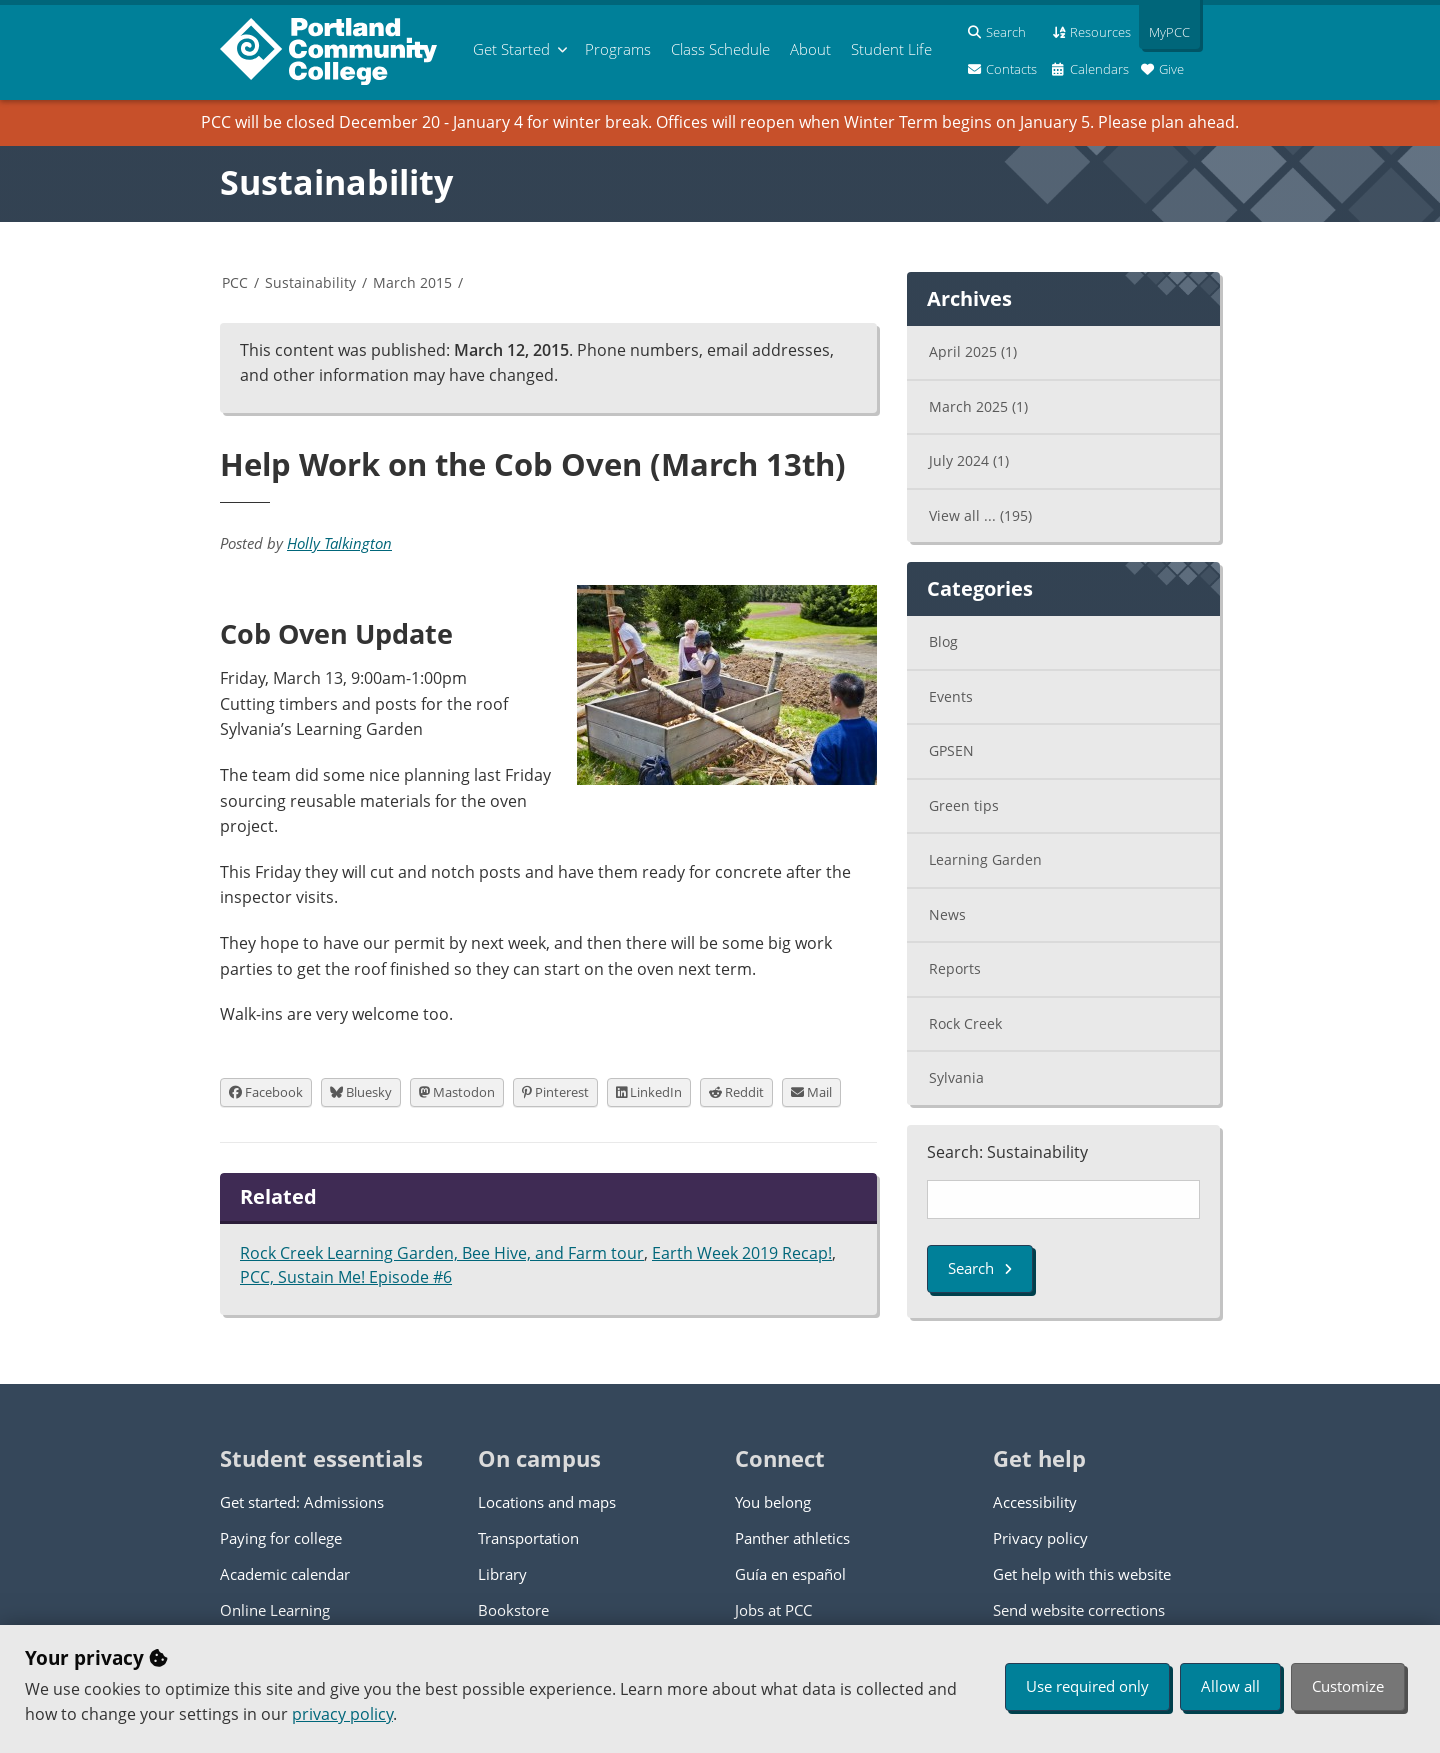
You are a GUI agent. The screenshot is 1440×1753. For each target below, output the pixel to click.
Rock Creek (965, 1023)
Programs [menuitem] (618, 49)
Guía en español (790, 1574)
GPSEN (951, 750)
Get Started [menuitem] (511, 49)
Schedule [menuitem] (720, 49)
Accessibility (1035, 1502)
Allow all (1230, 1686)
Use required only (1087, 1686)
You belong (773, 1502)
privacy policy (342, 1714)
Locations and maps (547, 1502)
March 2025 (978, 406)
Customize (1348, 1686)
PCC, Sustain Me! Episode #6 (346, 1277)
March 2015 (412, 282)
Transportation (528, 1538)
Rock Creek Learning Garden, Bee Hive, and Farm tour (442, 1253)
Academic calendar (285, 1574)
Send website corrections (1079, 1610)
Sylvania (956, 1077)
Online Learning (275, 1610)
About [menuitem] (810, 49)
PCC (235, 282)
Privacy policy (1040, 1538)
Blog (943, 641)
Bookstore (513, 1610)
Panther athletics (792, 1538)
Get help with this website (1082, 1574)
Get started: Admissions (302, 1502)
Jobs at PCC (773, 1610)
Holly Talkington (339, 543)
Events (951, 696)
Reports (955, 968)
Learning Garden (985, 859)
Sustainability (336, 182)
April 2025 (973, 351)
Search (980, 1268)
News (947, 914)
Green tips (964, 805)
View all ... (980, 515)
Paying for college (281, 1538)
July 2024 (969, 460)
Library (502, 1574)
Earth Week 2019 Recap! (742, 1253)
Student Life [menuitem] (891, 49)
